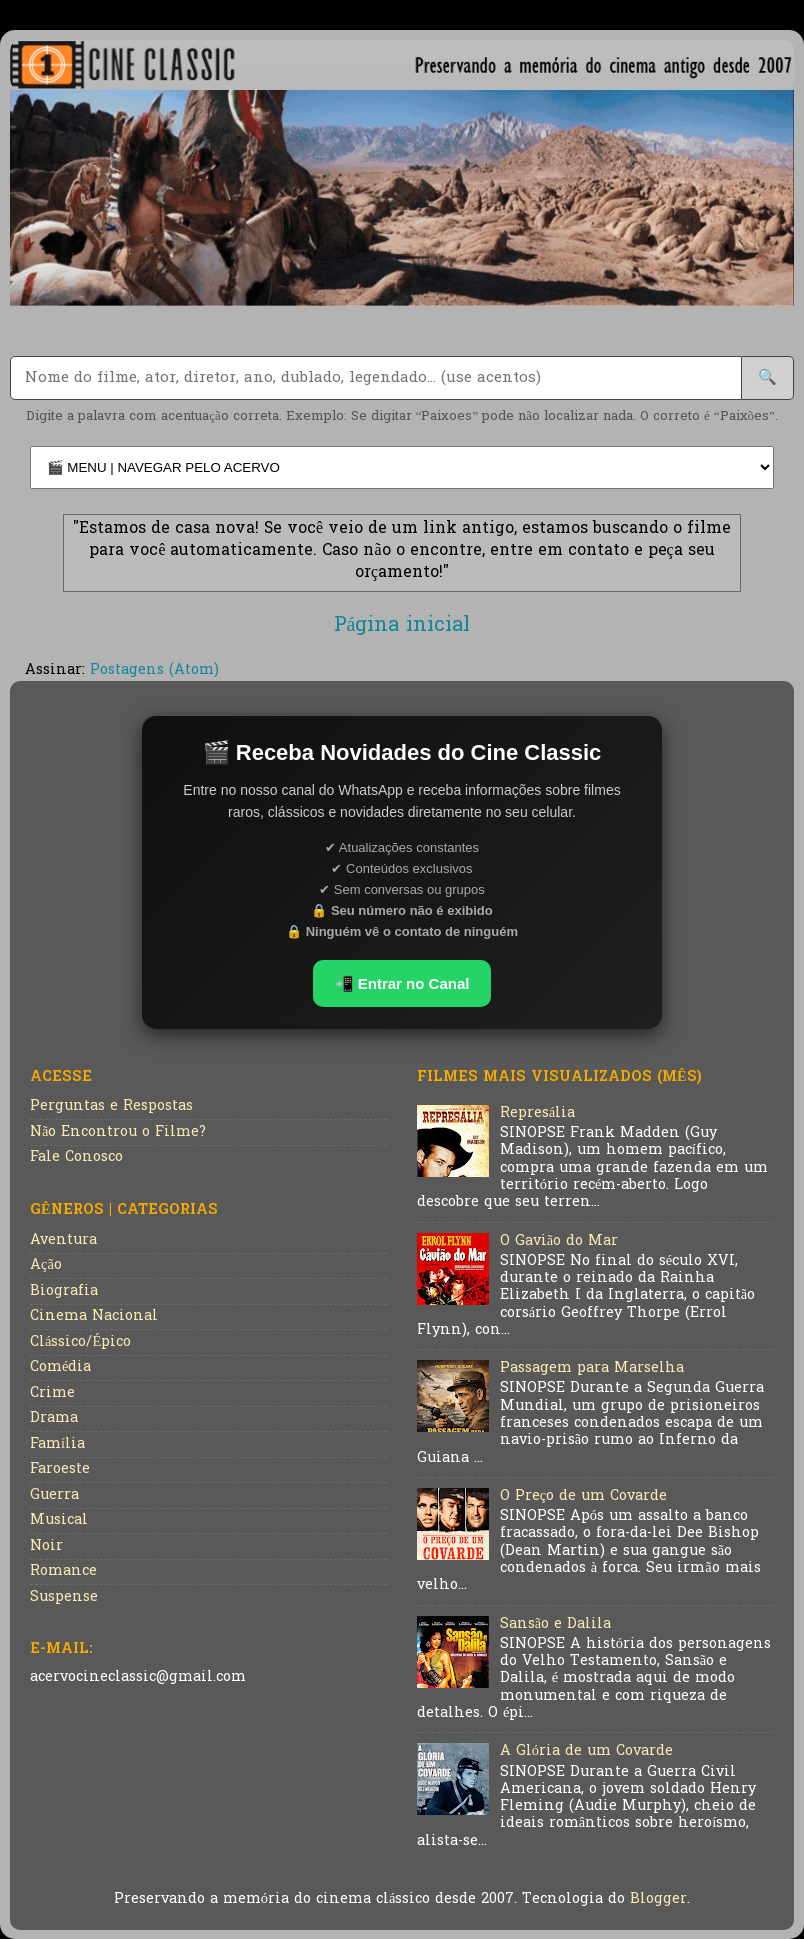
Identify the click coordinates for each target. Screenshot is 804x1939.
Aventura (63, 1240)
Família (57, 1444)
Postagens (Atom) (154, 670)
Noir (46, 1546)
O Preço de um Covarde (583, 1496)
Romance (63, 1571)
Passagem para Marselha (592, 1368)
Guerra (54, 1495)
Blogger (658, 1899)
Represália (537, 1113)
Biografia (64, 1291)
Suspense (64, 1597)
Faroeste (60, 1469)
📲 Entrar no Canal (402, 983)
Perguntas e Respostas (111, 1106)
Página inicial (402, 626)
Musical (59, 1520)
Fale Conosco (76, 1157)
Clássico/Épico (80, 1342)
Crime (52, 1393)
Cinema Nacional (94, 1316)
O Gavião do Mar (559, 1241)
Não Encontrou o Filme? (118, 1132)
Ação (46, 1265)
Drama (54, 1418)
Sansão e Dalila (555, 1624)
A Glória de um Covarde (586, 1751)
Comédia (60, 1367)
